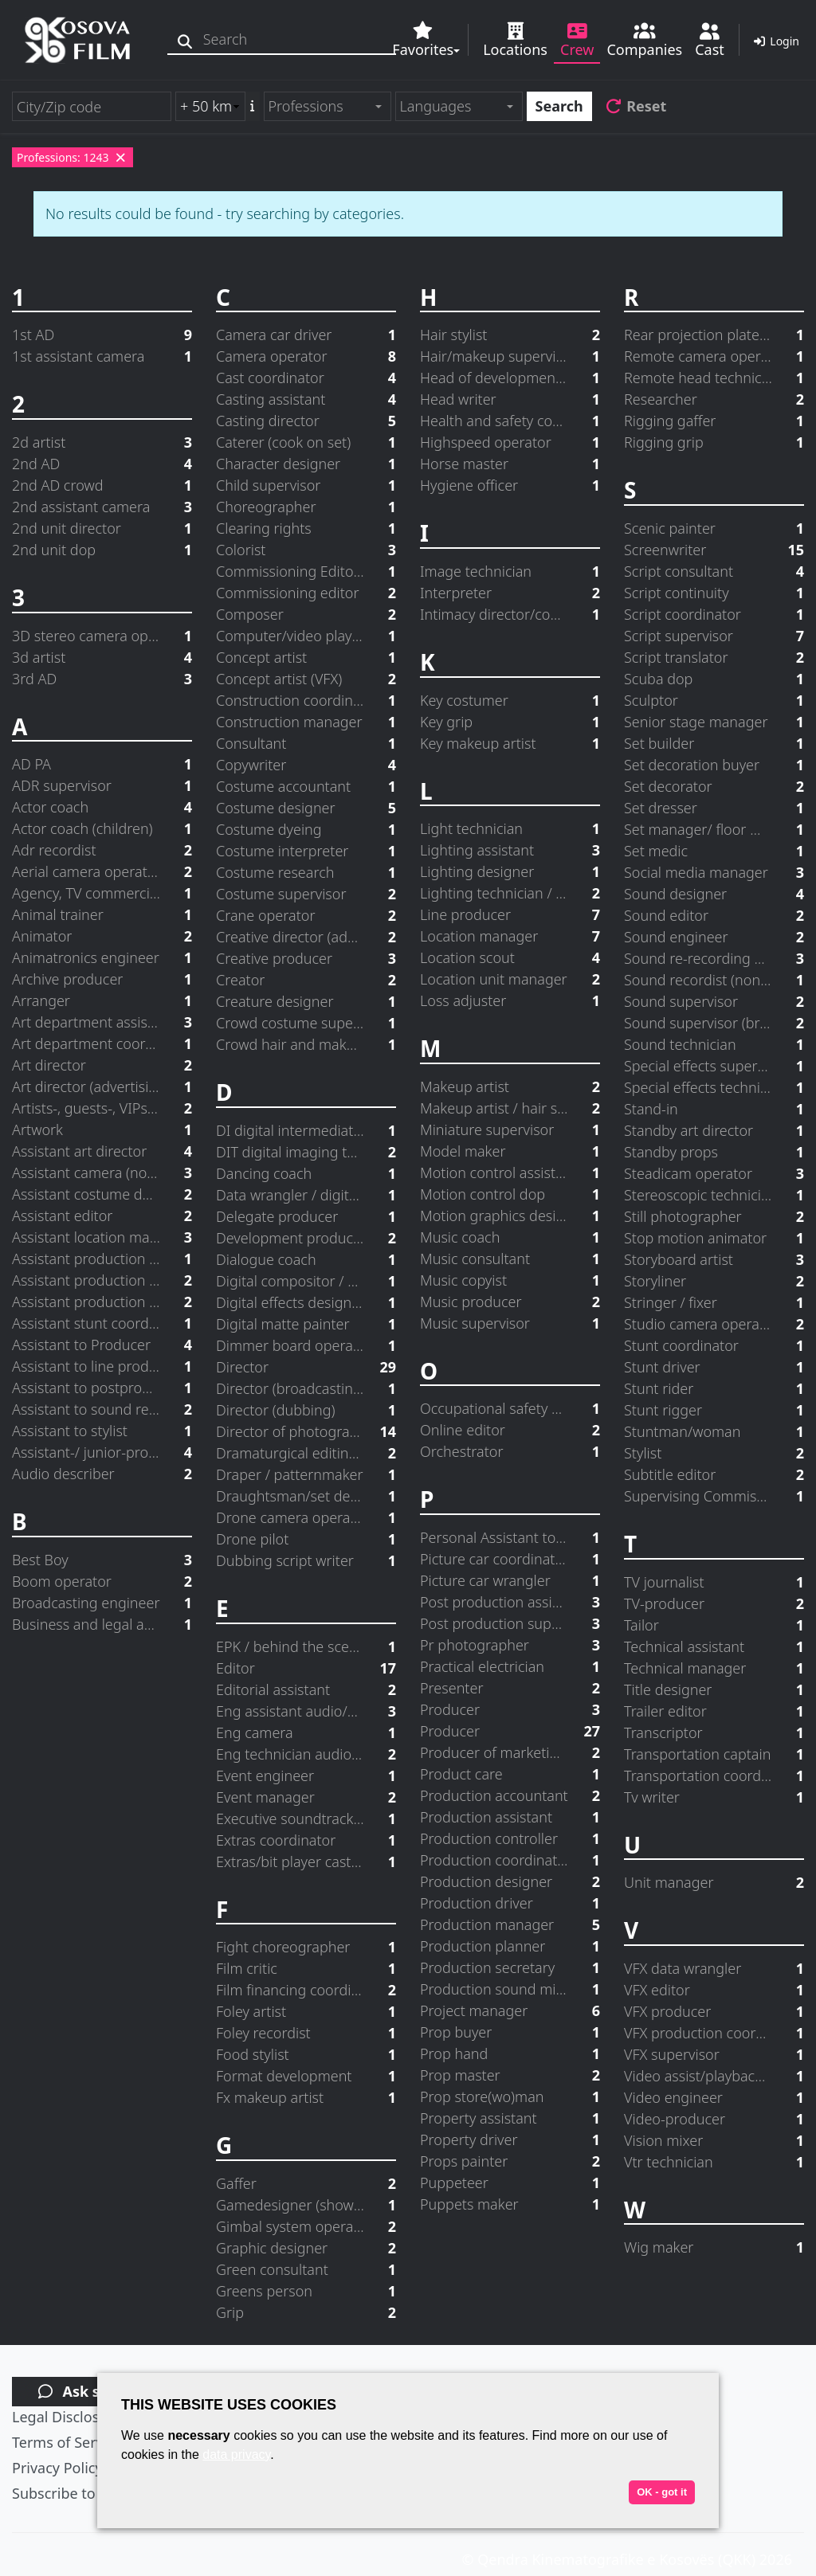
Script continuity (714, 593)
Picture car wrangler (510, 1580)
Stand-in (714, 1109)
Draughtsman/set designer (306, 1496)
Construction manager (306, 722)
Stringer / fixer (714, 1302)
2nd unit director (102, 528)
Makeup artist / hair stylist (510, 1108)
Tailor (714, 1625)
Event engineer (306, 1776)
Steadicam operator (714, 1173)
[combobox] (327, 106)
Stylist (714, 1453)
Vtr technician (714, 2162)
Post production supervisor (510, 1623)
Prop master (510, 2075)
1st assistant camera (102, 356)
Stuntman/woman (714, 1432)
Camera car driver (306, 335)
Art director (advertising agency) (102, 1087)
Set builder (714, 743)
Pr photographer (510, 1645)
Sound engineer (714, 937)
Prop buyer (510, 2032)
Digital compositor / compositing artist (306, 1281)
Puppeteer (510, 2183)
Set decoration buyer (714, 765)
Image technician (510, 571)
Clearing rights (306, 528)
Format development (306, 2076)
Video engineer (714, 2097)
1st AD (102, 335)
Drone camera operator (306, 1518)
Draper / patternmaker (306, 1475)
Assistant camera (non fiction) (102, 1173)
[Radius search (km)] (210, 106)
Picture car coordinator (510, 1559)
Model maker (510, 1151)
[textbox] (321, 106)
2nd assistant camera (102, 507)
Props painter (510, 2161)
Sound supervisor (714, 1001)
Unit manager (714, 1882)
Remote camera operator (714, 356)
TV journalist (714, 1582)
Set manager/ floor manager (714, 829)
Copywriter (306, 765)
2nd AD (102, 464)
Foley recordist (306, 2033)
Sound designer (714, 894)
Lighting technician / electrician (510, 893)
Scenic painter (714, 528)
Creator (306, 980)
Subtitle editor (714, 1475)
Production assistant (510, 1817)
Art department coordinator (102, 1044)
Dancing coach (306, 1173)
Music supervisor (510, 1323)
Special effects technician (714, 1087)
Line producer (510, 915)
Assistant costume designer (102, 1194)
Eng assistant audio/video (306, 1711)
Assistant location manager (102, 1237)
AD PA (102, 764)
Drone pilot (306, 1539)
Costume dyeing (306, 829)
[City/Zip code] (91, 106)
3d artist (102, 657)
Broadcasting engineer (102, 1603)
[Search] (185, 39)
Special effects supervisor (714, 1066)
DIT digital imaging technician (306, 1152)
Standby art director (714, 1130)
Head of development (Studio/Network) (510, 378)
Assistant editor (102, 1216)
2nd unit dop (102, 550)
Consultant (306, 743)
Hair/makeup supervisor (510, 356)
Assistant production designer (102, 1280)
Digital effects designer (306, 1302)
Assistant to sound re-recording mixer (102, 1409)
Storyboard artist (714, 1259)
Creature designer (306, 1001)
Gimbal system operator (306, 2226)
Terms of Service (67, 2442)
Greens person (306, 2291)
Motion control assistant (510, 1173)
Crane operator (306, 915)
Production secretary (510, 1968)
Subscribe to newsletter (91, 2493)
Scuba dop (714, 679)
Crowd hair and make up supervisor (306, 1044)
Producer (510, 1710)
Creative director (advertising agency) (306, 937)
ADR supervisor (102, 786)
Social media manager (714, 872)
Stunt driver (714, 1367)
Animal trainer (102, 915)
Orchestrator (510, 1451)
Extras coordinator (306, 1840)
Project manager (510, 2011)
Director (306, 1367)
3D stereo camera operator (102, 636)
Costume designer (306, 808)
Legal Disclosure (67, 2416)
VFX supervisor (714, 2054)
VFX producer (714, 2011)
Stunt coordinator (714, 1346)
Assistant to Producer (102, 1345)
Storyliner (714, 1281)
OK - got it (662, 2492)
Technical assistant (714, 1647)
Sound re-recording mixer (714, 958)
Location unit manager (510, 979)
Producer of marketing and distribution (510, 1753)
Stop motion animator (714, 1238)
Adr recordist (102, 850)
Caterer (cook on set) (306, 442)
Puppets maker (510, 2204)
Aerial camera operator (102, 872)
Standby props (714, 1152)
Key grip (510, 722)
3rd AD (102, 679)
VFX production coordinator (714, 2033)
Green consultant (306, 2269)
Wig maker (714, 2247)
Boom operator (102, 1581)
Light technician (510, 829)
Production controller (510, 1839)
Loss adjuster (510, 1001)
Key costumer (510, 700)
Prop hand (510, 2054)
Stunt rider (714, 1389)
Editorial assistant (306, 1690)
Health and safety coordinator (510, 421)
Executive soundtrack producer (306, 1819)
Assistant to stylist (102, 1431)
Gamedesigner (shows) (306, 2205)
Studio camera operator (714, 1324)
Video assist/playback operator (714, 2076)
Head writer (510, 399)
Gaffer (306, 2183)
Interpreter (510, 593)
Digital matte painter (306, 1324)
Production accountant (510, 1796)
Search (559, 105)
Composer (306, 614)
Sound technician (714, 1044)
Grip (306, 2312)
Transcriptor (714, 1733)
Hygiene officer (510, 485)
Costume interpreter (306, 851)
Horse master (510, 464)
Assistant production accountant (102, 1259)
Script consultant (714, 571)
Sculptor (714, 700)
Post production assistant (510, 1602)
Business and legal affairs (102, 1624)
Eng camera (306, 1733)
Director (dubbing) (306, 1410)
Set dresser (714, 808)
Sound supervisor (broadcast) (714, 1023)
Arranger (102, 1001)
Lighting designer (510, 872)
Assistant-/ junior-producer (102, 1452)
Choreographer (306, 507)
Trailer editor (714, 1711)
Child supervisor (306, 485)
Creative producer (306, 958)
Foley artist (306, 2011)
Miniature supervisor (510, 1130)
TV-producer (714, 1604)
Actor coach (102, 807)
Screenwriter (714, 550)
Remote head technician (714, 378)
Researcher (714, 399)
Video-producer (714, 2119)
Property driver (510, 2140)
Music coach (510, 1237)
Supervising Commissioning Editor (714, 1496)
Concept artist (306, 657)
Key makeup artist (510, 743)
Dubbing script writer (306, 1561)
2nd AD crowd (102, 485)
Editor (306, 1668)
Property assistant (510, 2118)
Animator (102, 936)
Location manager (510, 936)
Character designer (306, 464)
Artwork (102, 1130)
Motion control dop (510, 1194)
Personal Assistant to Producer (510, 1537)
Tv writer (714, 1797)
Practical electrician (510, 1667)
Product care (510, 1774)
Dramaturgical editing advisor (306, 1453)
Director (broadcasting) (306, 1389)
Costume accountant (306, 786)
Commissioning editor (306, 593)
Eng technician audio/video (306, 1754)
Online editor (510, 1430)
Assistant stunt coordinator (102, 1323)
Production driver (510, 1903)
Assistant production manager (102, 1302)
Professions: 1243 (72, 157)
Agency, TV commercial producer (102, 893)
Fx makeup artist (306, 2097)
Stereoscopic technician (714, 1195)
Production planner (510, 1946)
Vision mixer (714, 2140)
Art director (102, 1065)
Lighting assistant (510, 850)
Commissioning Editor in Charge (306, 571)
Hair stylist (510, 335)
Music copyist (510, 1280)
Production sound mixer (510, 1989)
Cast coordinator (306, 378)
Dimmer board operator (306, 1346)
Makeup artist (510, 1087)
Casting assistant (306, 399)
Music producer (510, 1302)
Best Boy (102, 1560)
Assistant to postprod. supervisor (102, 1388)
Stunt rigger (714, 1410)
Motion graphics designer (510, 1216)
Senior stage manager (714, 722)
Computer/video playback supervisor (306, 636)
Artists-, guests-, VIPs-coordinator (102, 1108)
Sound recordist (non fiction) (714, 980)
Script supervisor (714, 636)
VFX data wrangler (714, 1968)
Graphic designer (306, 2248)
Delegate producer (306, 1216)
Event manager (306, 1797)
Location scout (510, 958)
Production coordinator (510, 1860)
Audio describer (102, 1474)
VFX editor (714, 1990)
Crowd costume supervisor (306, 1023)
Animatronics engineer (102, 958)
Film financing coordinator (306, 1990)
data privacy (236, 2454)
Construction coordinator (306, 700)
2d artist (102, 442)
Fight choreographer (306, 1947)
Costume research (306, 872)
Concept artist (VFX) (306, 679)
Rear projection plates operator (714, 335)
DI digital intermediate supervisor (306, 1130)
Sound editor (714, 915)
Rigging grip (714, 442)
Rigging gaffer (714, 421)
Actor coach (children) (102, 829)
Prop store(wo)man (510, 2097)
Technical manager (714, 1668)
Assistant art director (102, 1151)
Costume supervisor (306, 894)
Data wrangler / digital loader (306, 1195)
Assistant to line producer (102, 1366)
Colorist (306, 550)
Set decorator (714, 786)
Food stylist (306, 2054)
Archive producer (102, 979)
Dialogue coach (306, 1259)
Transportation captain (714, 1754)
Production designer (510, 1882)
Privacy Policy (57, 2467)
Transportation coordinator (714, 1776)
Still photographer (714, 1216)
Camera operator (306, 356)
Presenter (510, 1688)
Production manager (510, 1925)
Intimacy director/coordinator (510, 614)
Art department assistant (102, 1022)
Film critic (306, 1968)
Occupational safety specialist (510, 1408)
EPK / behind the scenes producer (306, 1647)
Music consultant (510, 1259)
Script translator (714, 657)
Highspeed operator (510, 442)
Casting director (306, 421)
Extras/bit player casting (306, 1862)
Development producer (306, 1238)
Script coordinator (714, 614)
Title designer (714, 1690)
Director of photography (306, 1432)
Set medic (714, 851)
